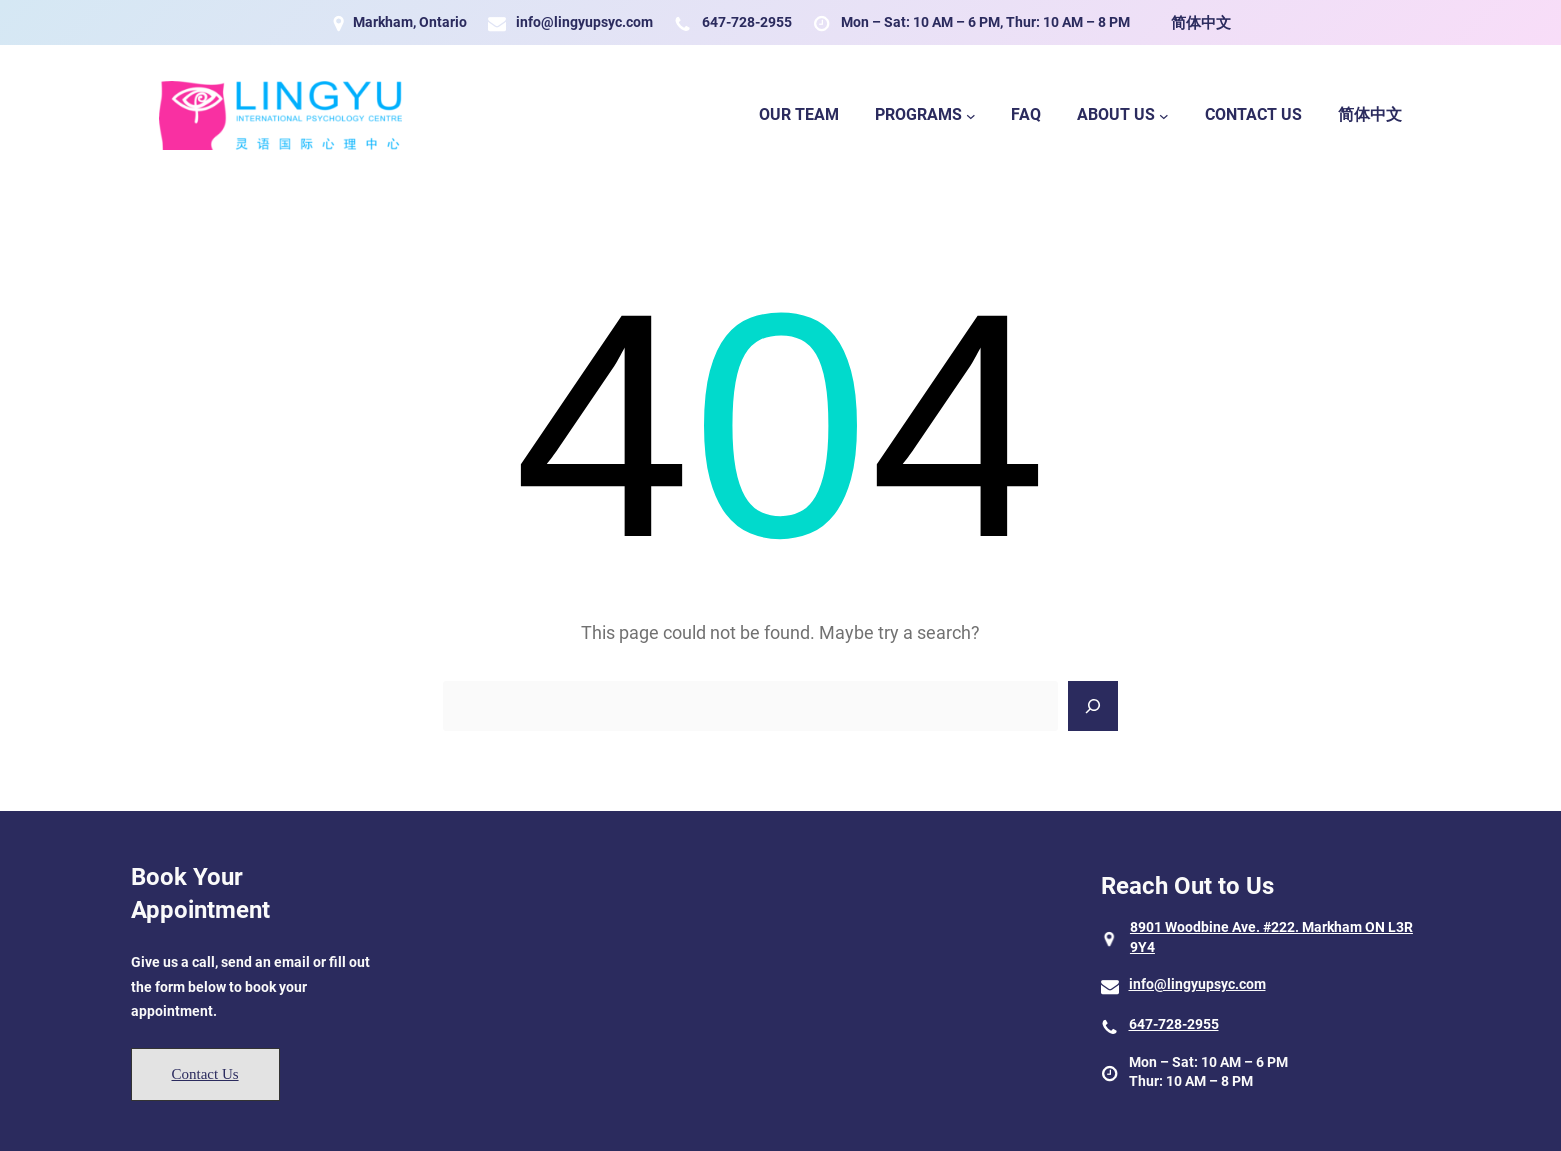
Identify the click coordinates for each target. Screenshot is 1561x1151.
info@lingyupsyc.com (584, 22)
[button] (205, 1074)
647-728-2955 (747, 22)
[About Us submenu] (1164, 116)
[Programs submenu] (971, 116)
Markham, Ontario (410, 22)
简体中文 (1201, 23)
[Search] (1093, 706)
